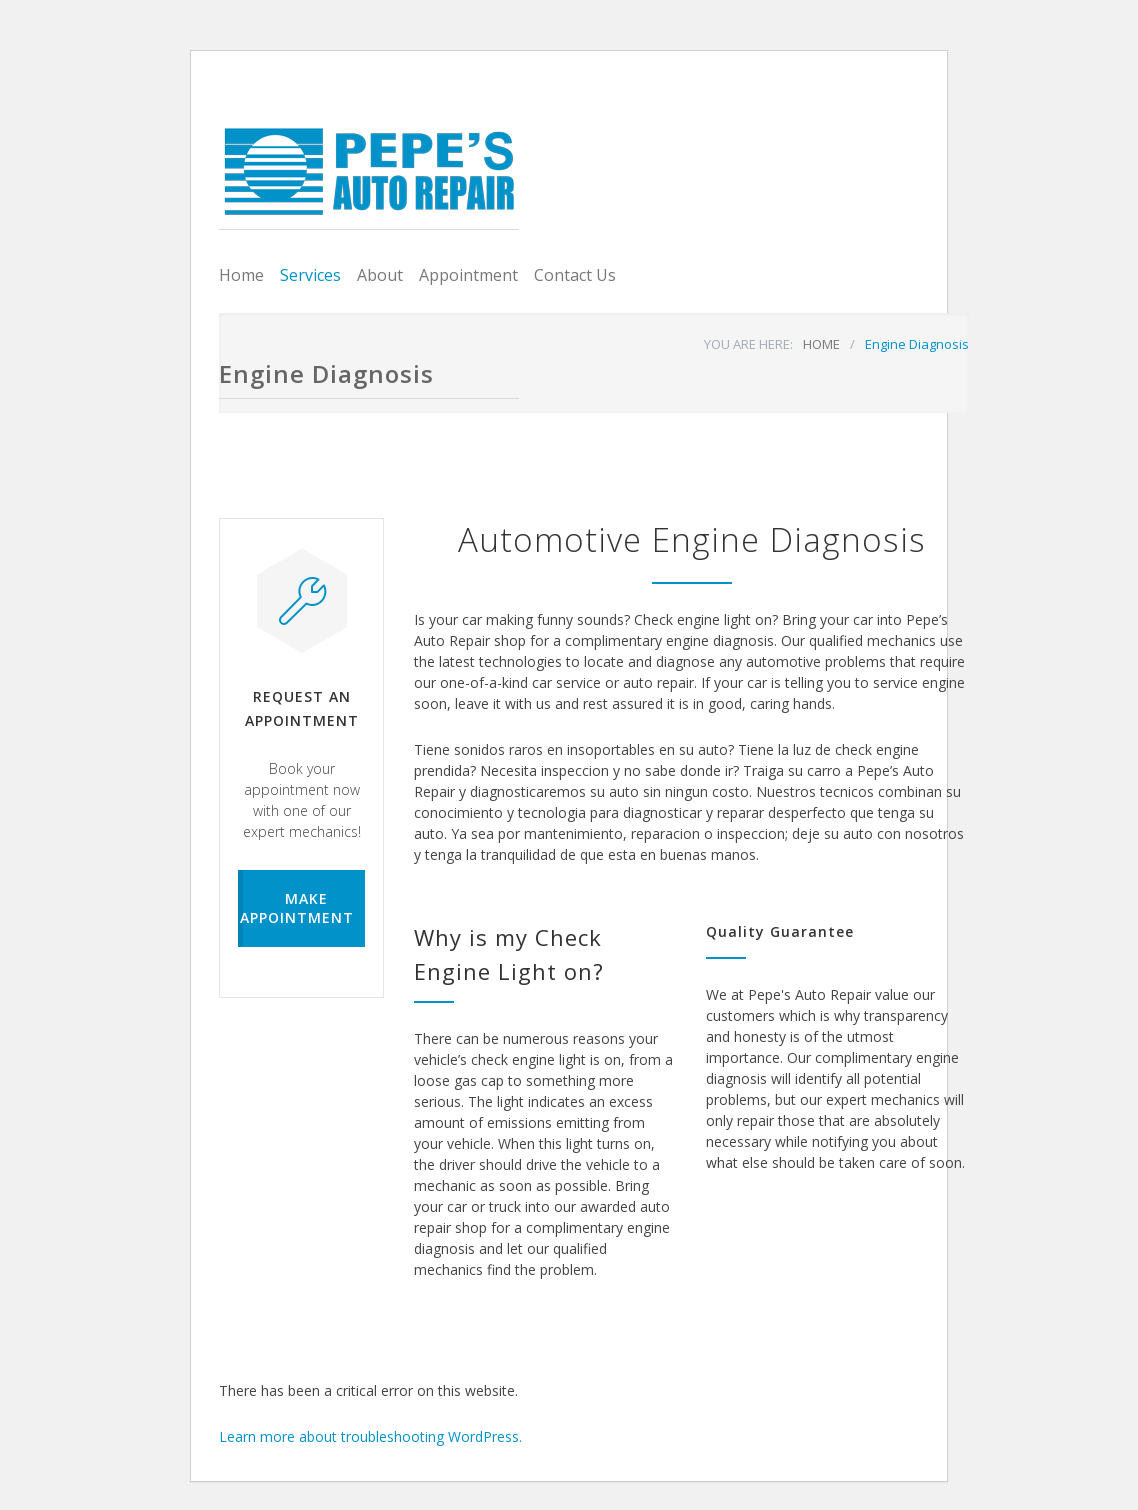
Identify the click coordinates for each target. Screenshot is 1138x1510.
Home (241, 275)
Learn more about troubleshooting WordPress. (370, 1436)
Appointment (468, 275)
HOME (821, 344)
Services (310, 275)
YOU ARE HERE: (748, 344)
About (380, 275)
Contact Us (575, 275)
